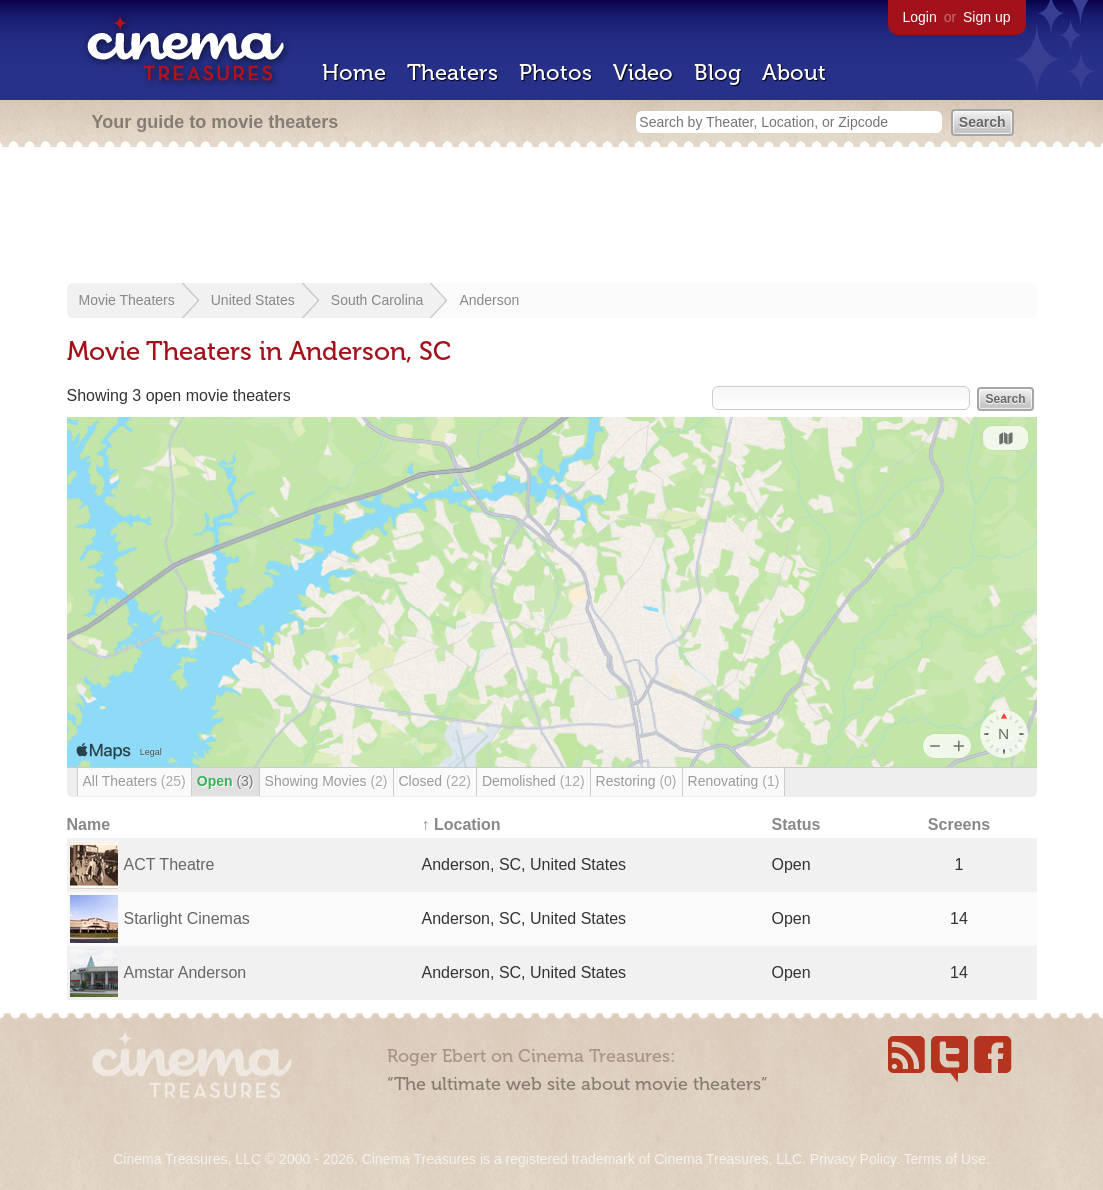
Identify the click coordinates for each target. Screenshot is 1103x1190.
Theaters (452, 72)
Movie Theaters (127, 300)
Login (920, 17)
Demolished (533, 781)
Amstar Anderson (185, 972)
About (794, 72)
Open (225, 781)
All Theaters (134, 781)
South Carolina (377, 300)
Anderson (489, 300)
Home (354, 72)
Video (643, 72)
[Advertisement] (552, 217)
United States (253, 300)
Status (796, 824)
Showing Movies (326, 781)
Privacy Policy (853, 1159)
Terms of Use (944, 1159)
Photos (555, 72)
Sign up (986, 17)
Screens (959, 824)
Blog (717, 72)
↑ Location (461, 824)
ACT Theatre (169, 864)
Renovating (734, 781)
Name (89, 824)
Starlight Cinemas (187, 918)
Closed (435, 781)
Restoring (636, 781)
